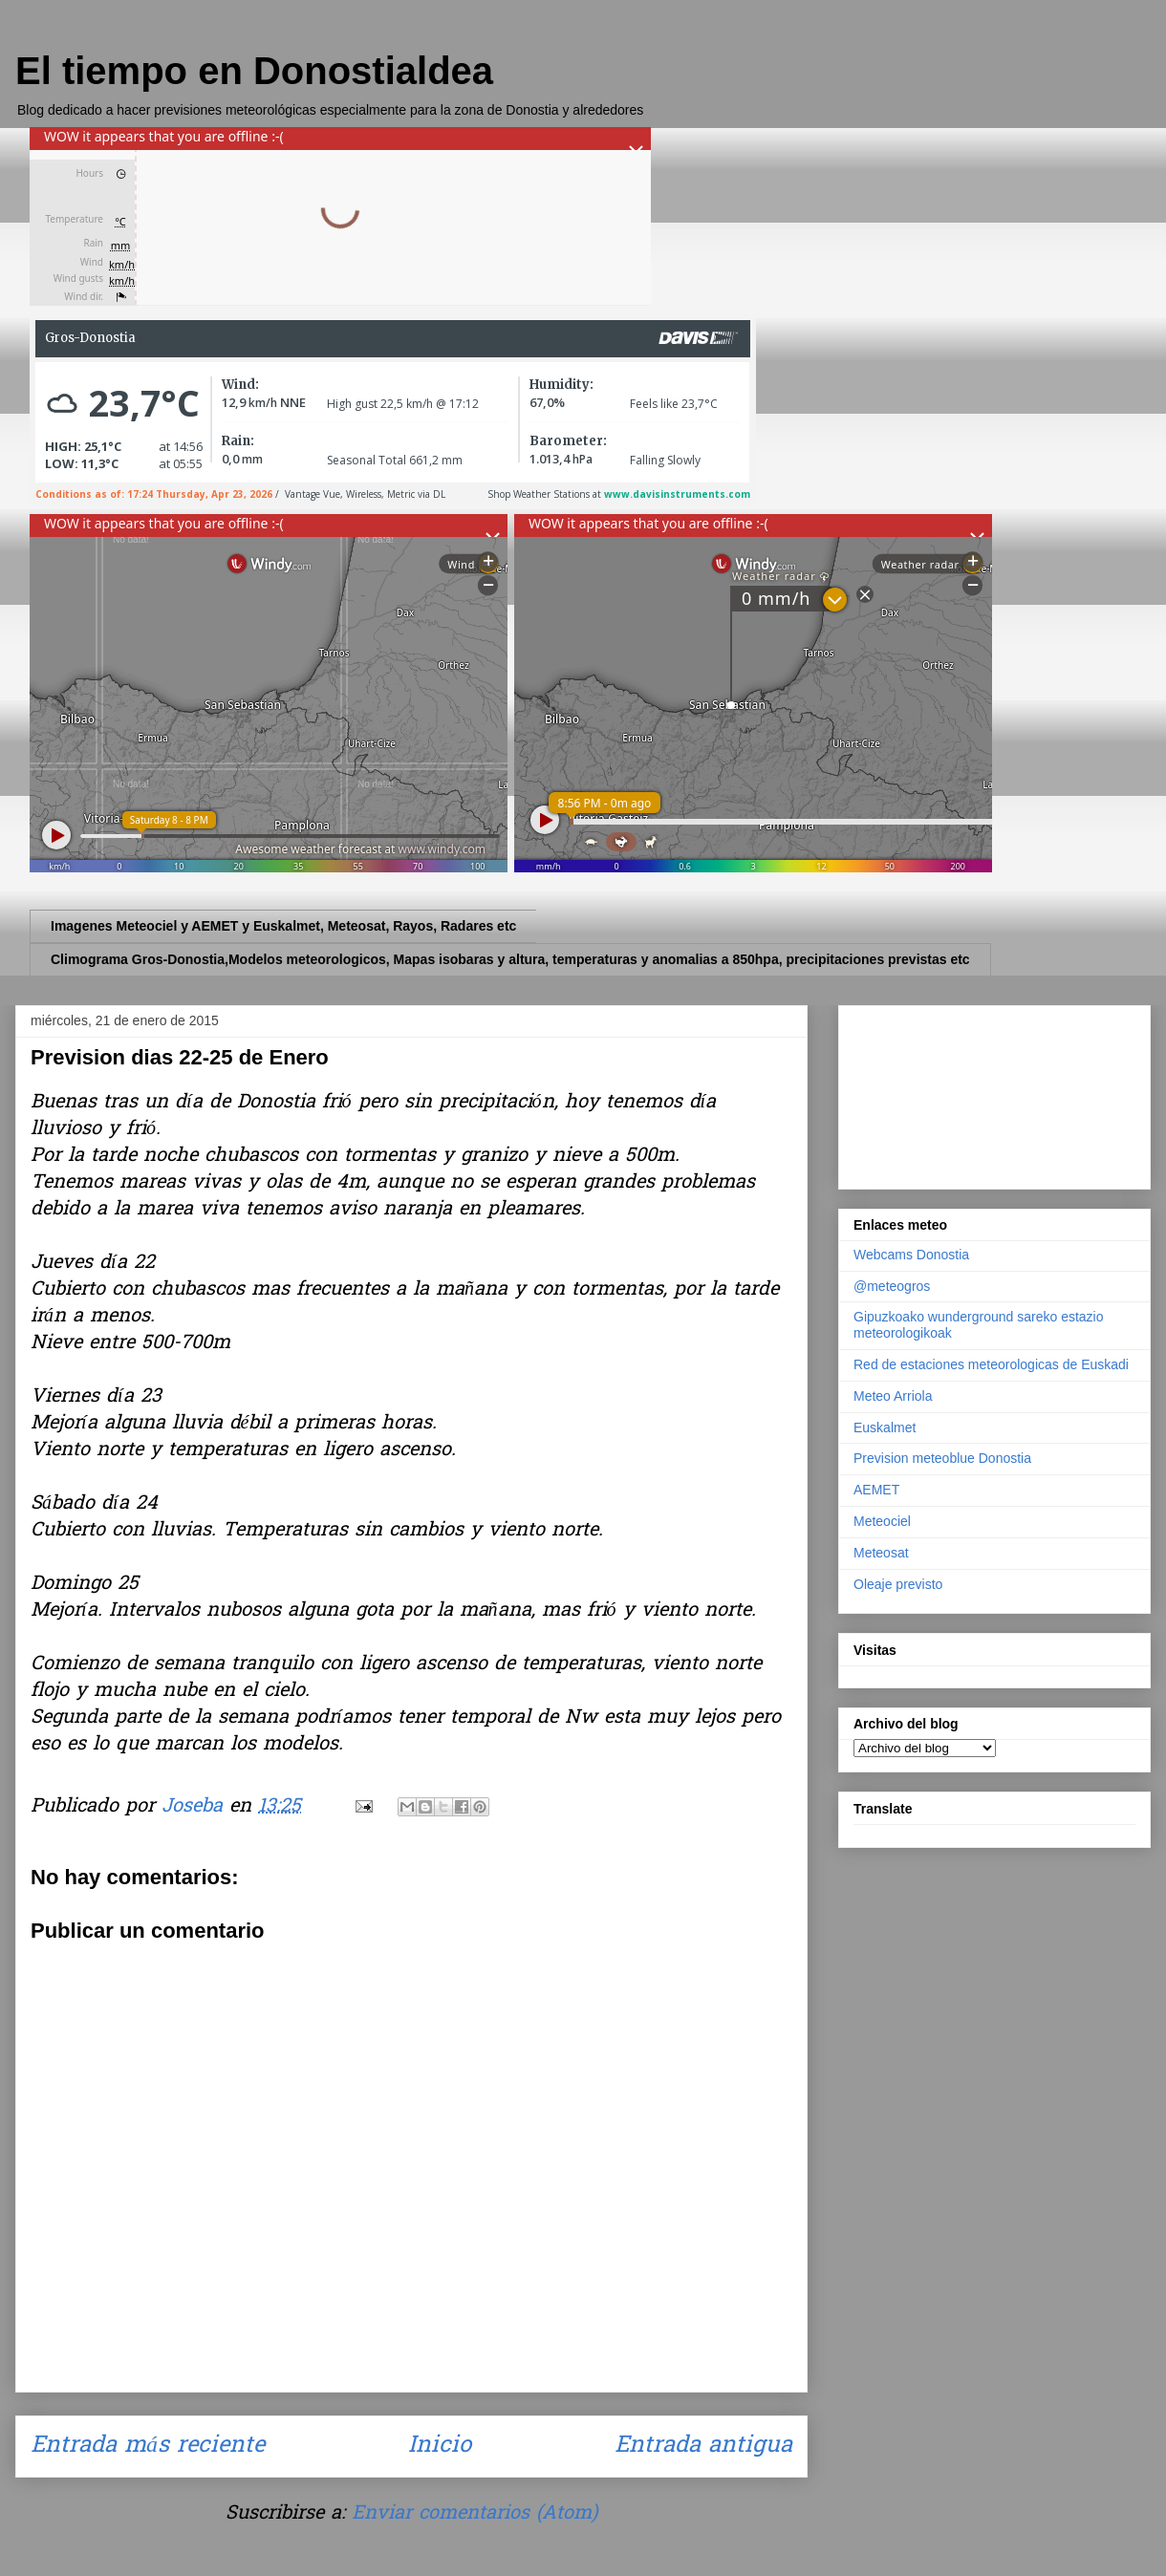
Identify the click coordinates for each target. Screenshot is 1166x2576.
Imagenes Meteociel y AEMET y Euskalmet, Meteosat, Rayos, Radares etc (283, 926)
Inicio (439, 2446)
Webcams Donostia (911, 1254)
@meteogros (891, 1286)
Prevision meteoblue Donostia (942, 1458)
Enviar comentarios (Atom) (474, 2514)
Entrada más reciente (148, 2446)
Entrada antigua (703, 2446)
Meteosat (881, 1552)
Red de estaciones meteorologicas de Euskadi (991, 1364)
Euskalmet (884, 1427)
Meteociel (882, 1521)
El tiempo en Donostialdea (254, 71)
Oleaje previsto (897, 1584)
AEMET (876, 1489)
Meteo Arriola (892, 1396)
